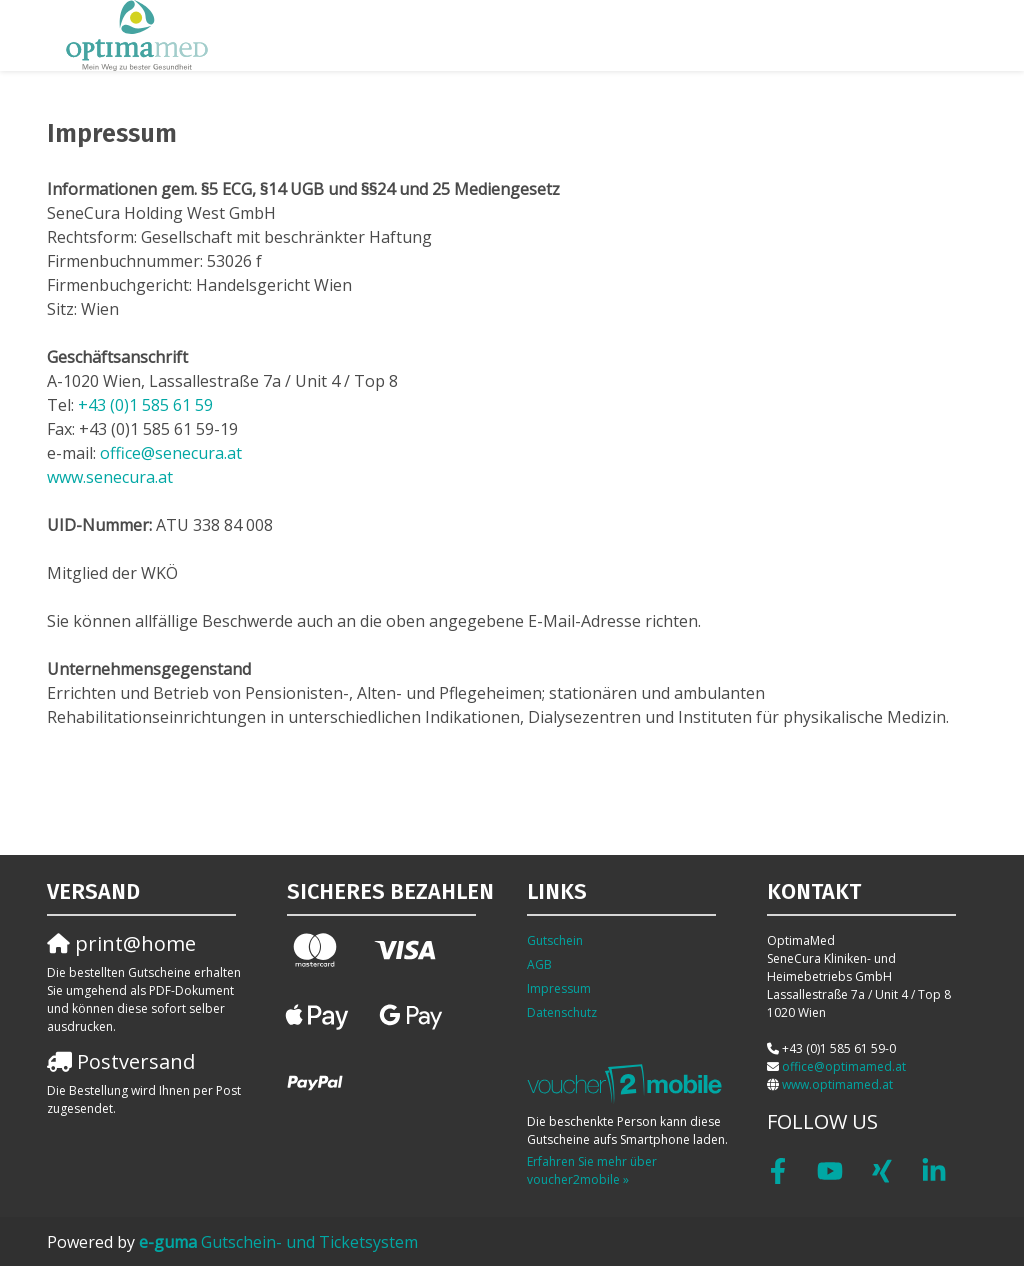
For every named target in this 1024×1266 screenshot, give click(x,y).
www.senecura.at (110, 477)
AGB (539, 964)
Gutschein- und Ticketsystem (278, 1242)
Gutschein (555, 940)
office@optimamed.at (844, 1066)
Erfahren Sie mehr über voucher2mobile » (592, 1170)
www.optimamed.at (837, 1084)
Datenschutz (562, 1012)
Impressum (559, 988)
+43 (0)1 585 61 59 (145, 405)
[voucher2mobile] (627, 1083)
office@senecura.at (171, 453)
